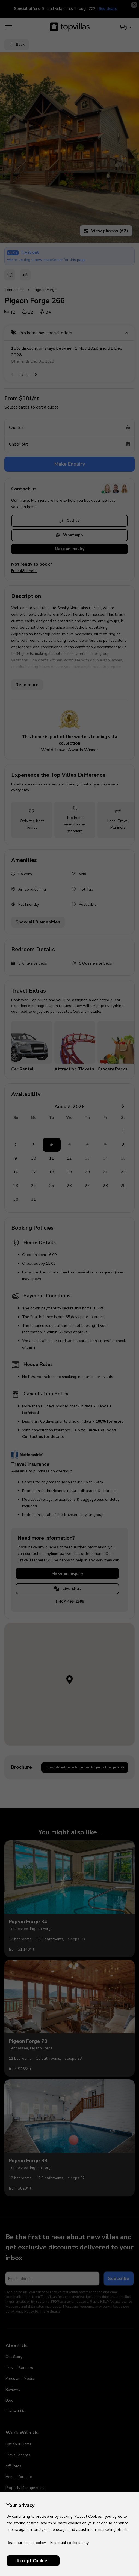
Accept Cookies (33, 2561)
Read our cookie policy (26, 2542)
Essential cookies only (69, 2542)
